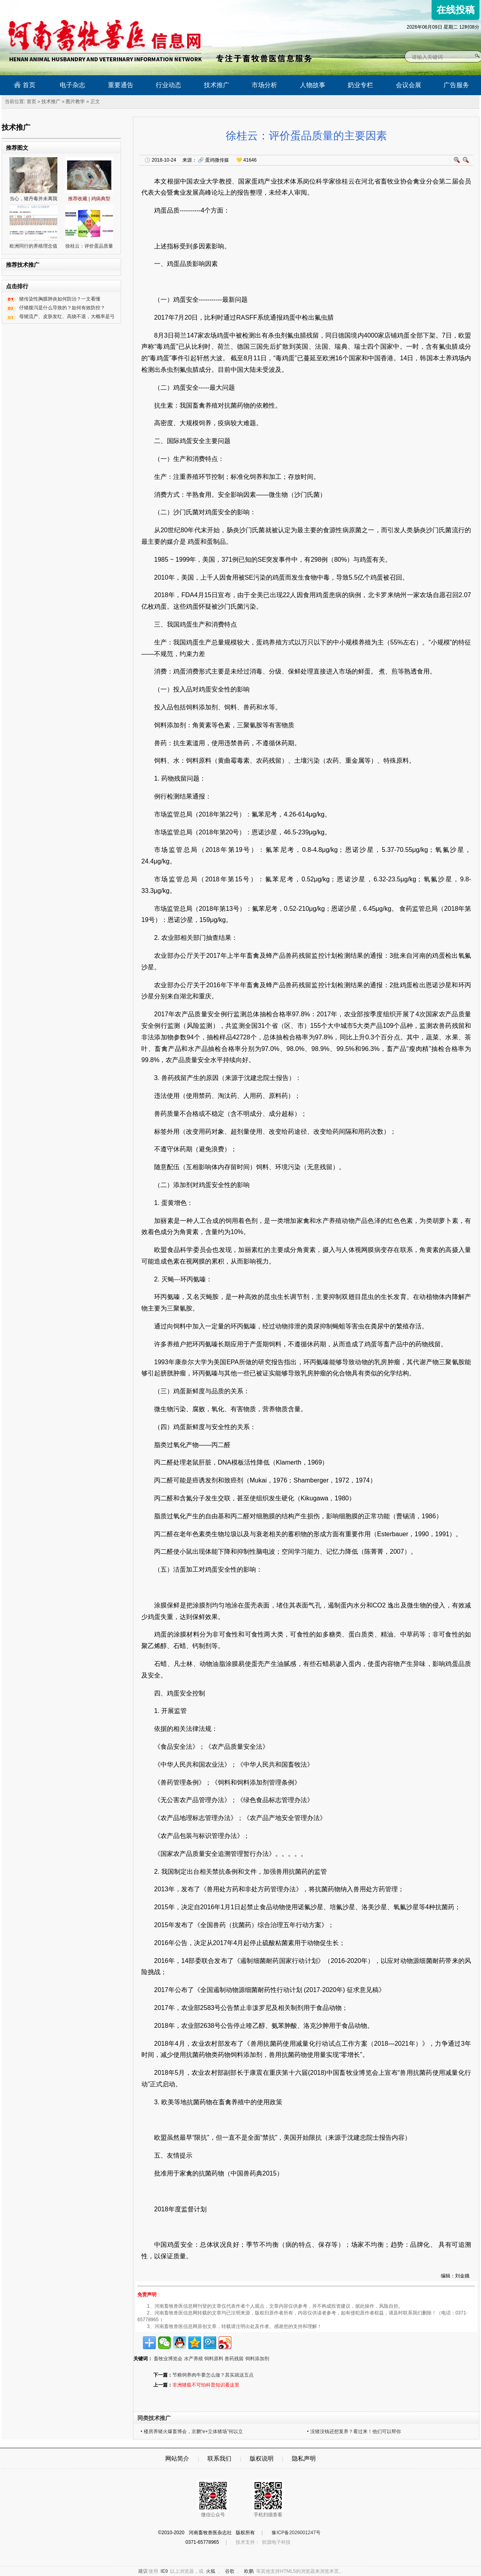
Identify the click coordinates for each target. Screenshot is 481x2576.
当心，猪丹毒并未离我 (33, 198)
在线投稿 (455, 9)
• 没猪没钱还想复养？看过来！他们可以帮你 (354, 2431)
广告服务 (456, 85)
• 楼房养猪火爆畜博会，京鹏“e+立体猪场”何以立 (192, 2431)
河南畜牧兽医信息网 (96, 6)
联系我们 (219, 2458)
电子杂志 (72, 85)
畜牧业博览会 (168, 2358)
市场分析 (264, 85)
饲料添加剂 (257, 2358)
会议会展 (408, 85)
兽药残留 (234, 2358)
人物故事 (312, 85)
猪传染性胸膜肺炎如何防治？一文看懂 (59, 299)
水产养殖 (193, 2358)
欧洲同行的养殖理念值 (33, 246)
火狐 (210, 2571)
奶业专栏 (360, 85)
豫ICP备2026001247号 (296, 2532)
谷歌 (230, 2571)
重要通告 (120, 85)
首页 (24, 84)
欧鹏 (249, 2571)
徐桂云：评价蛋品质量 (89, 246)
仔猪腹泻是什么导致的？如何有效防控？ (62, 308)
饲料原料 (213, 2358)
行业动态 (168, 85)
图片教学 (75, 101)
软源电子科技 (276, 2542)
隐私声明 (304, 2458)
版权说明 (262, 2458)
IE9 (164, 2571)
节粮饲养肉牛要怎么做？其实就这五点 (213, 2375)
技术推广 (216, 85)
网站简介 (177, 2458)
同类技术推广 (154, 2418)
